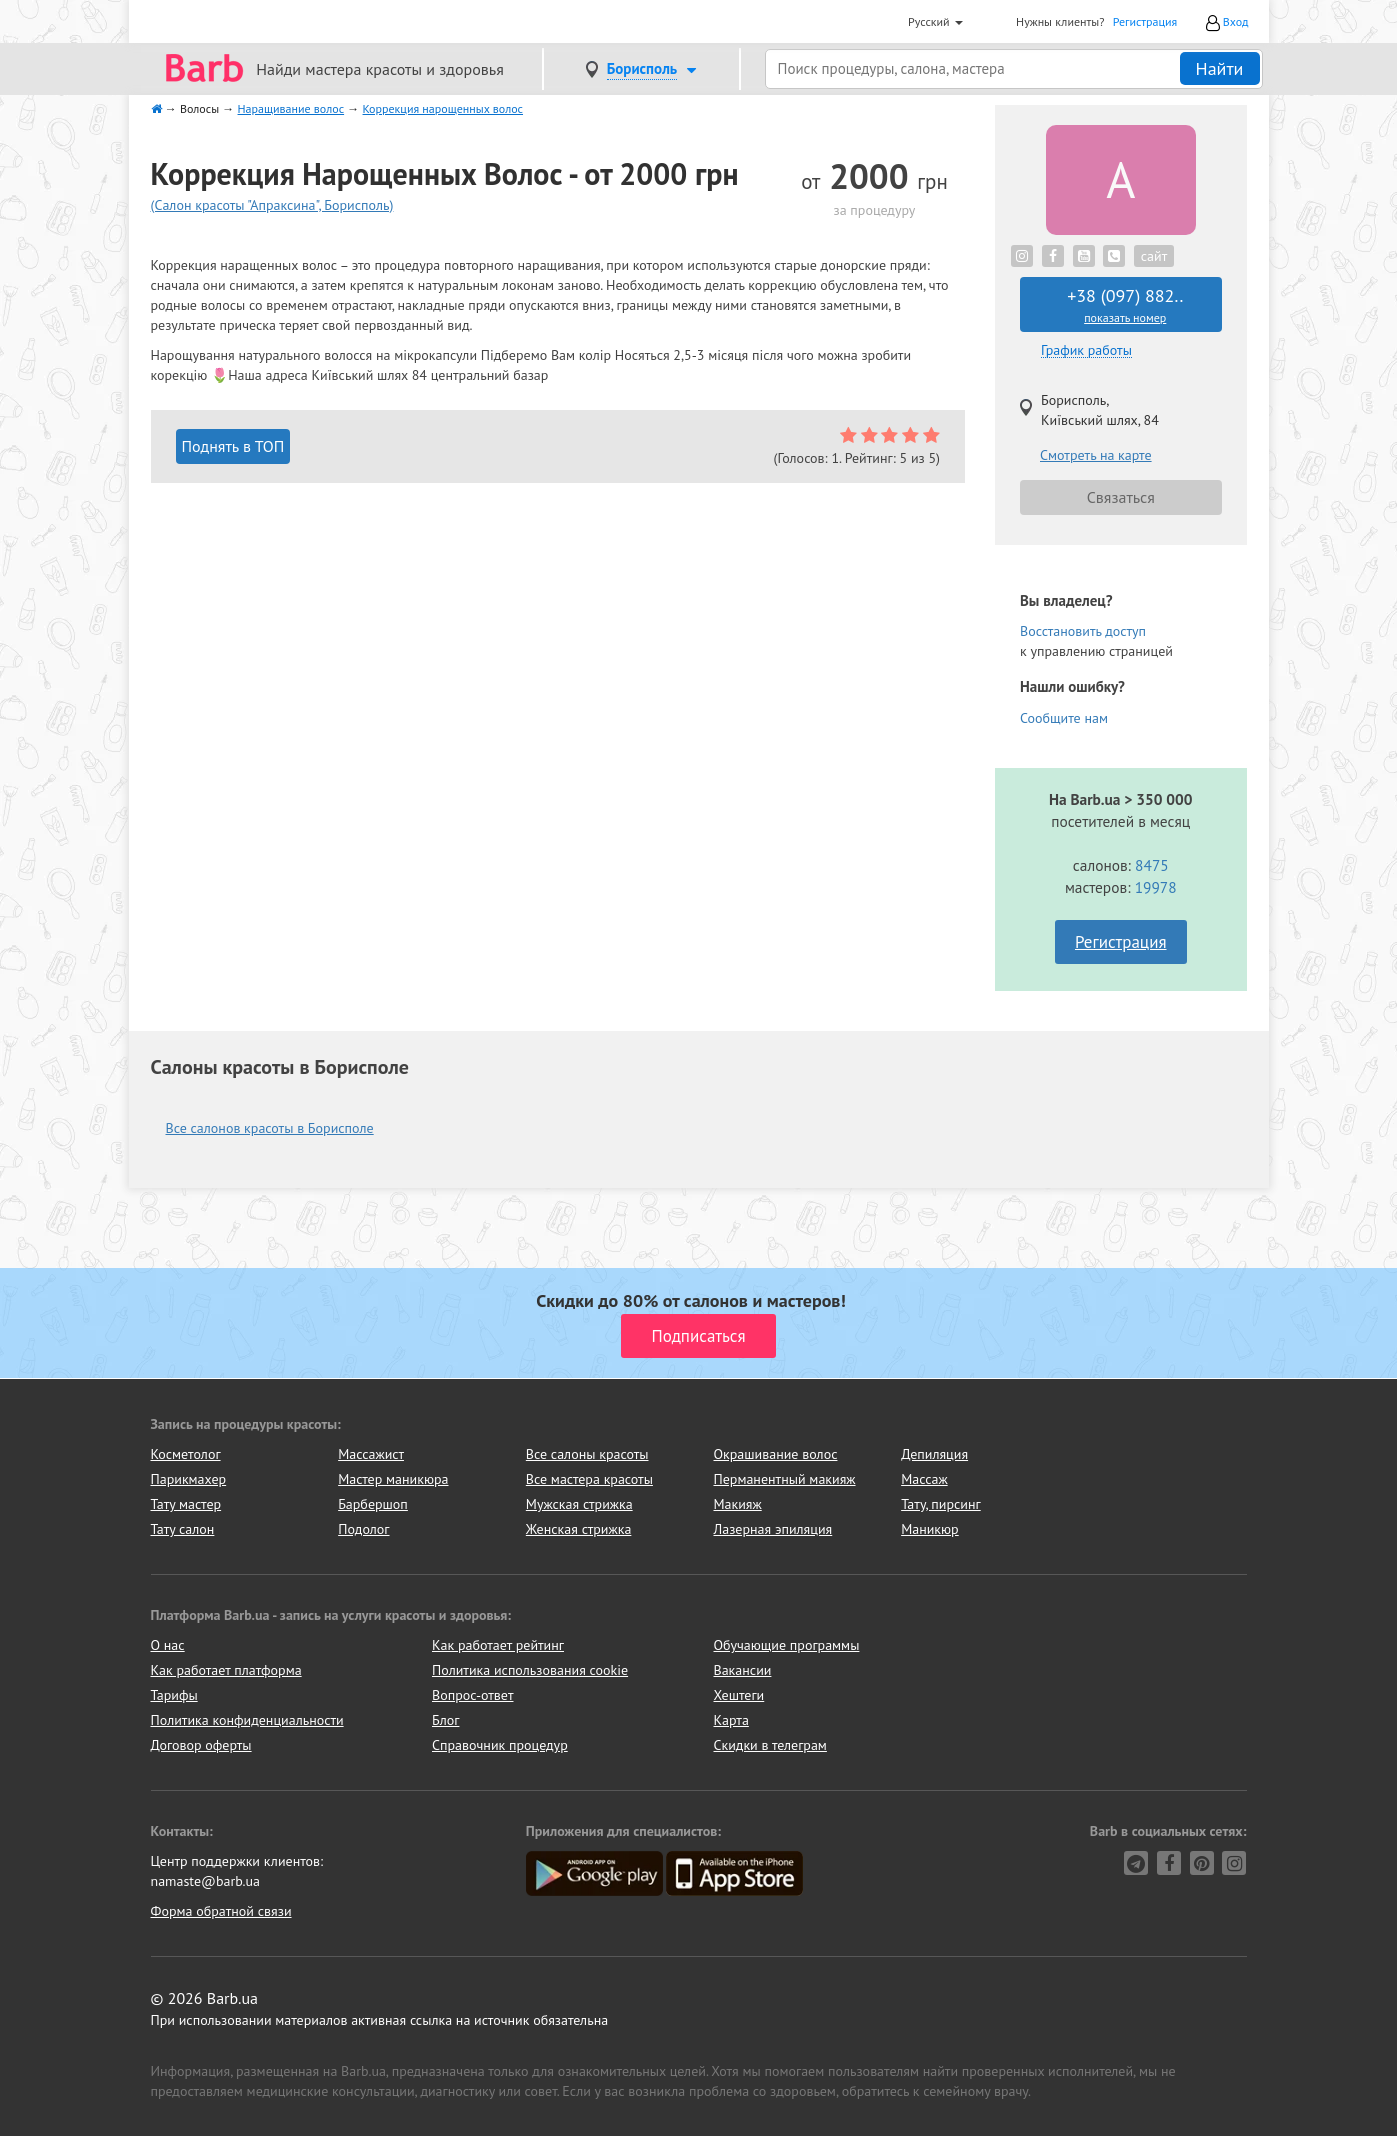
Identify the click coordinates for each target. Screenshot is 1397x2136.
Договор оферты (201, 1745)
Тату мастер (186, 1504)
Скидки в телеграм (770, 1745)
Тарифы (174, 1695)
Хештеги (739, 1695)
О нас (168, 1645)
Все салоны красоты (587, 1454)
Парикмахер (189, 1479)
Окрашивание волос (775, 1454)
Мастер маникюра (393, 1479)
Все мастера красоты (589, 1479)
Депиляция (934, 1454)
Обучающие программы (787, 1645)
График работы (1086, 350)
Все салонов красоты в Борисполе (270, 1128)
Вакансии (743, 1670)
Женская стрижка (579, 1529)
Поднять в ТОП (233, 446)
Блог (445, 1720)
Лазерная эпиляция (772, 1529)
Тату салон (183, 1529)
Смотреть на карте (1096, 455)
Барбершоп (373, 1504)
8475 (1152, 865)
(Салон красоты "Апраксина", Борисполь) (272, 205)
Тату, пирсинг (941, 1504)
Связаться (1121, 497)
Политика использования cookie (530, 1670)
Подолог (363, 1529)
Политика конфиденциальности (247, 1720)
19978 (1156, 887)
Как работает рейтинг (498, 1645)
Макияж (737, 1504)
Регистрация (1145, 21)
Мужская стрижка (579, 1504)
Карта (731, 1720)
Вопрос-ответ (472, 1695)
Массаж (924, 1479)
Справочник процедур (500, 1745)
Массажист (371, 1454)
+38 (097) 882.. (1125, 305)
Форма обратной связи (221, 1911)
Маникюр (930, 1529)
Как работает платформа (226, 1670)
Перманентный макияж (784, 1479)
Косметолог (186, 1454)
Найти (1220, 68)
